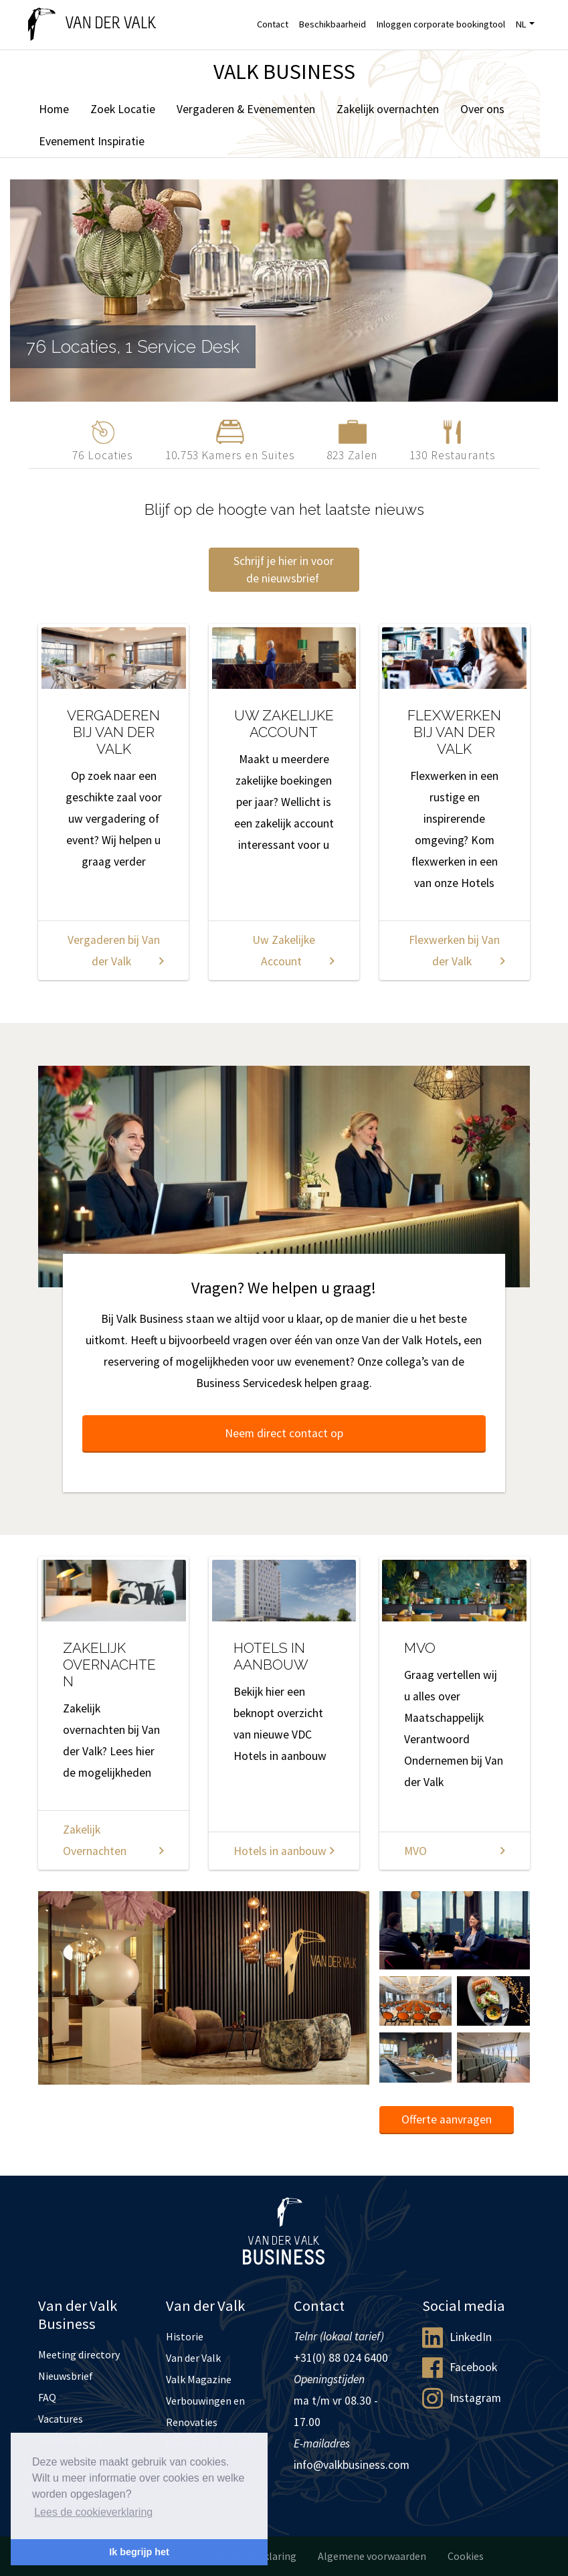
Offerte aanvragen (446, 2119)
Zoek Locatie (122, 109)
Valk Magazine (198, 2379)
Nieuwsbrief (65, 2376)
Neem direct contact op (284, 1433)
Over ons (482, 109)
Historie (184, 2336)
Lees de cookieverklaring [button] (93, 2512)
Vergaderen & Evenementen (246, 109)
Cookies (466, 2556)
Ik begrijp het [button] (139, 2552)
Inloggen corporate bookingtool (441, 24)
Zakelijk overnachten (388, 109)
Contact (272, 24)
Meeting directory (79, 2354)
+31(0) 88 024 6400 (341, 2357)
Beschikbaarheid (332, 24)
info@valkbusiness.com (351, 2465)
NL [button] (521, 24)
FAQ (47, 2397)
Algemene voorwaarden (372, 2556)
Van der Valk (193, 2357)
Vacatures (60, 2418)
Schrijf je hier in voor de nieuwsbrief (283, 570)
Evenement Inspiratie (92, 141)
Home (54, 109)
